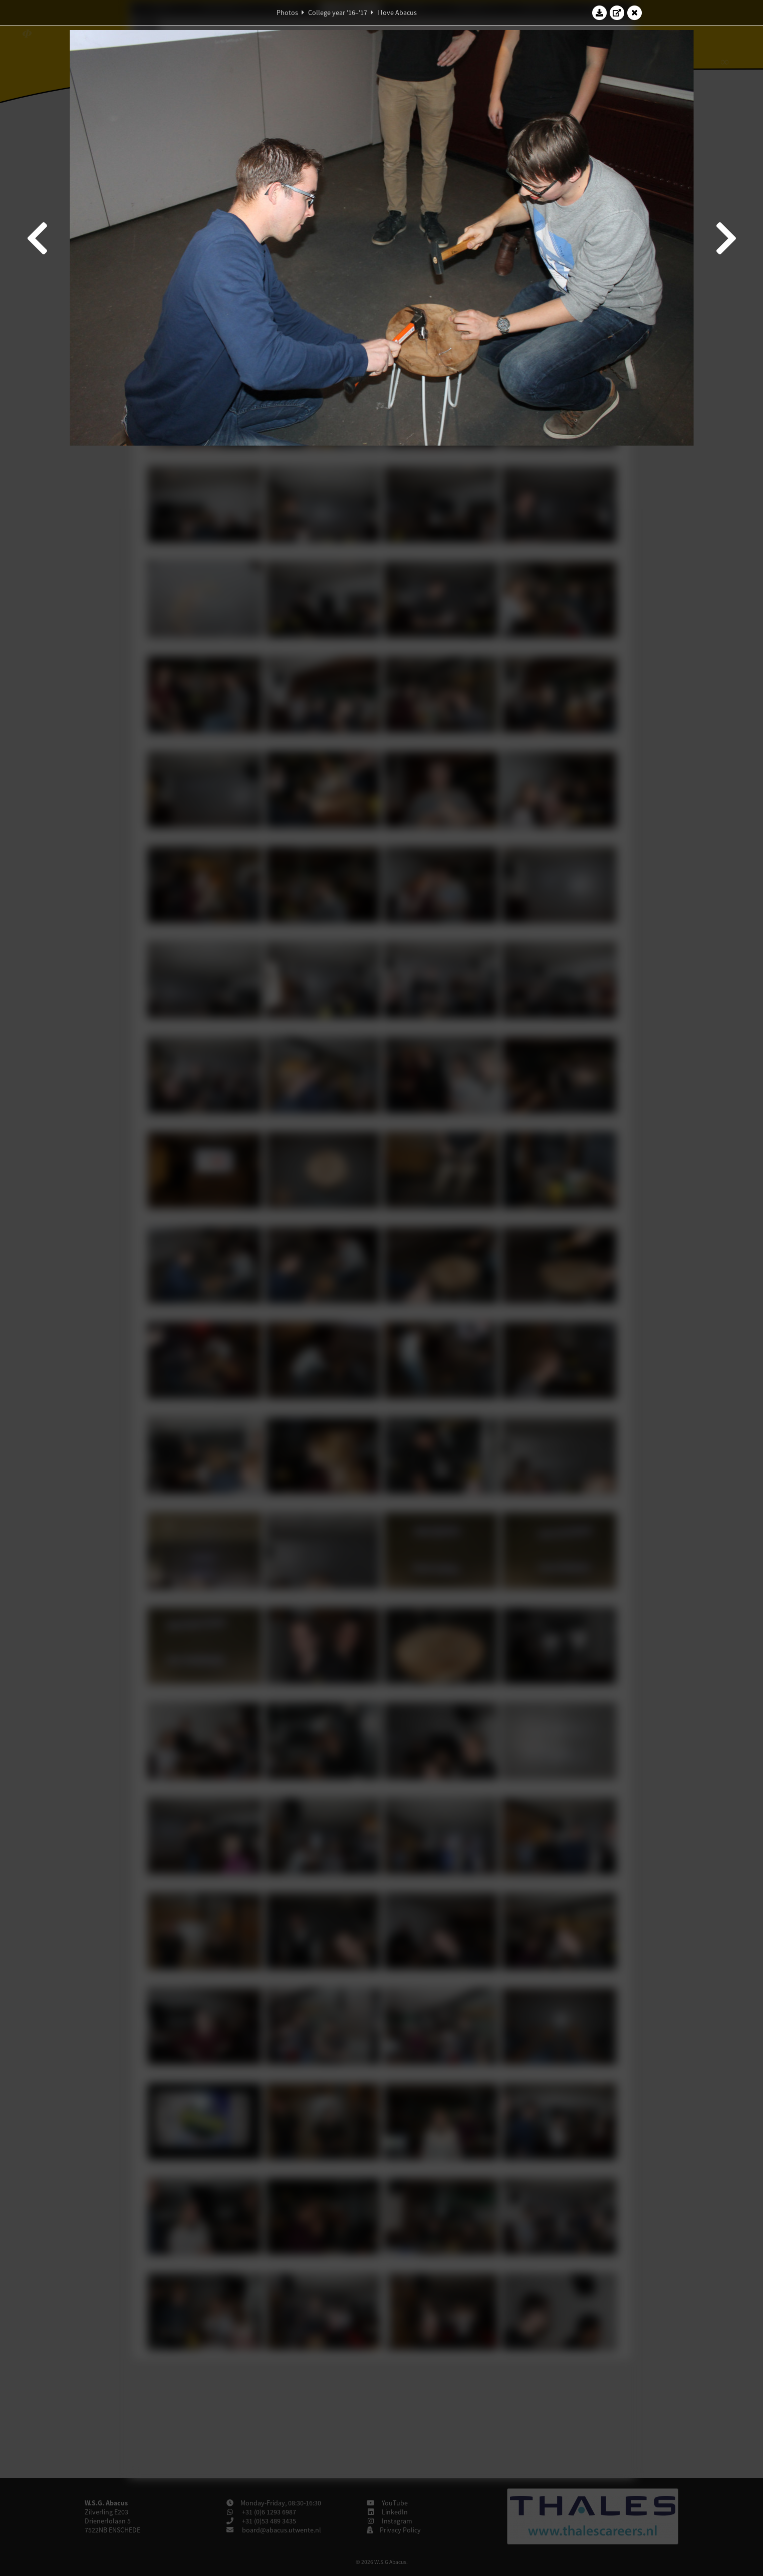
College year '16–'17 (337, 12)
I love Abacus (397, 12)
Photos (287, 12)
